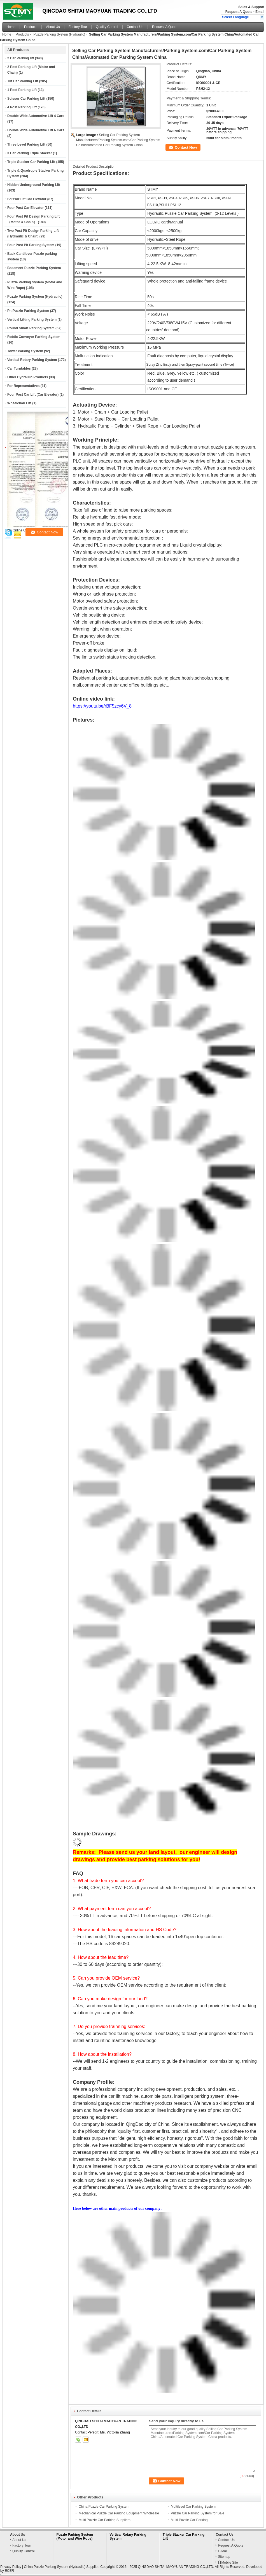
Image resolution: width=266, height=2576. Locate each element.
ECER (9, 2571)
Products (30, 27)
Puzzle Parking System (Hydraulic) (59, 34)
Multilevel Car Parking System (193, 2507)
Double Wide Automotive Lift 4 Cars (35, 116)
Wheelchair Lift (19, 403)
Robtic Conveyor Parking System (33, 337)
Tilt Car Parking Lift (22, 81)
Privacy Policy (10, 2567)
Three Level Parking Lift (26, 144)
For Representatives (23, 386)
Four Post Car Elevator (25, 208)
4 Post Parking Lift (22, 107)
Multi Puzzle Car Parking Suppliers (104, 2520)
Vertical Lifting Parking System (32, 319)
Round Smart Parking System (31, 328)
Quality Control (107, 27)
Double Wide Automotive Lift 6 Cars (35, 130)
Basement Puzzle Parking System (34, 268)
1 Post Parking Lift (22, 90)
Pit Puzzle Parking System (28, 311)
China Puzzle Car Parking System (104, 2507)
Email (259, 12)
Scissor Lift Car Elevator (26, 199)
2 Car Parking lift (20, 58)
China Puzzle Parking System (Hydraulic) (54, 2567)
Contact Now (186, 147)
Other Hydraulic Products (27, 377)
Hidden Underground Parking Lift (33, 185)
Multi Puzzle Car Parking (189, 2520)
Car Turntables (19, 368)
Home (10, 27)
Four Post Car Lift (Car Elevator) (33, 394)
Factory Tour (78, 27)
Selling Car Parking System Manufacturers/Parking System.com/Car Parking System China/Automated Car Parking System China (118, 140)
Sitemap (224, 2557)
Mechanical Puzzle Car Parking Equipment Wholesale (119, 2513)
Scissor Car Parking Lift (26, 99)
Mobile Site (228, 2563)
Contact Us (135, 27)
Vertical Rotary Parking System (32, 360)
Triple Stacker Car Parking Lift (31, 162)
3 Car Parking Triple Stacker (29, 153)
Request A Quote (238, 12)
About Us (53, 27)
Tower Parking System (25, 351)
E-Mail (222, 2551)
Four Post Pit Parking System (30, 245)
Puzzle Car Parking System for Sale (197, 2513)
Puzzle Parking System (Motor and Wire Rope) (75, 2536)
